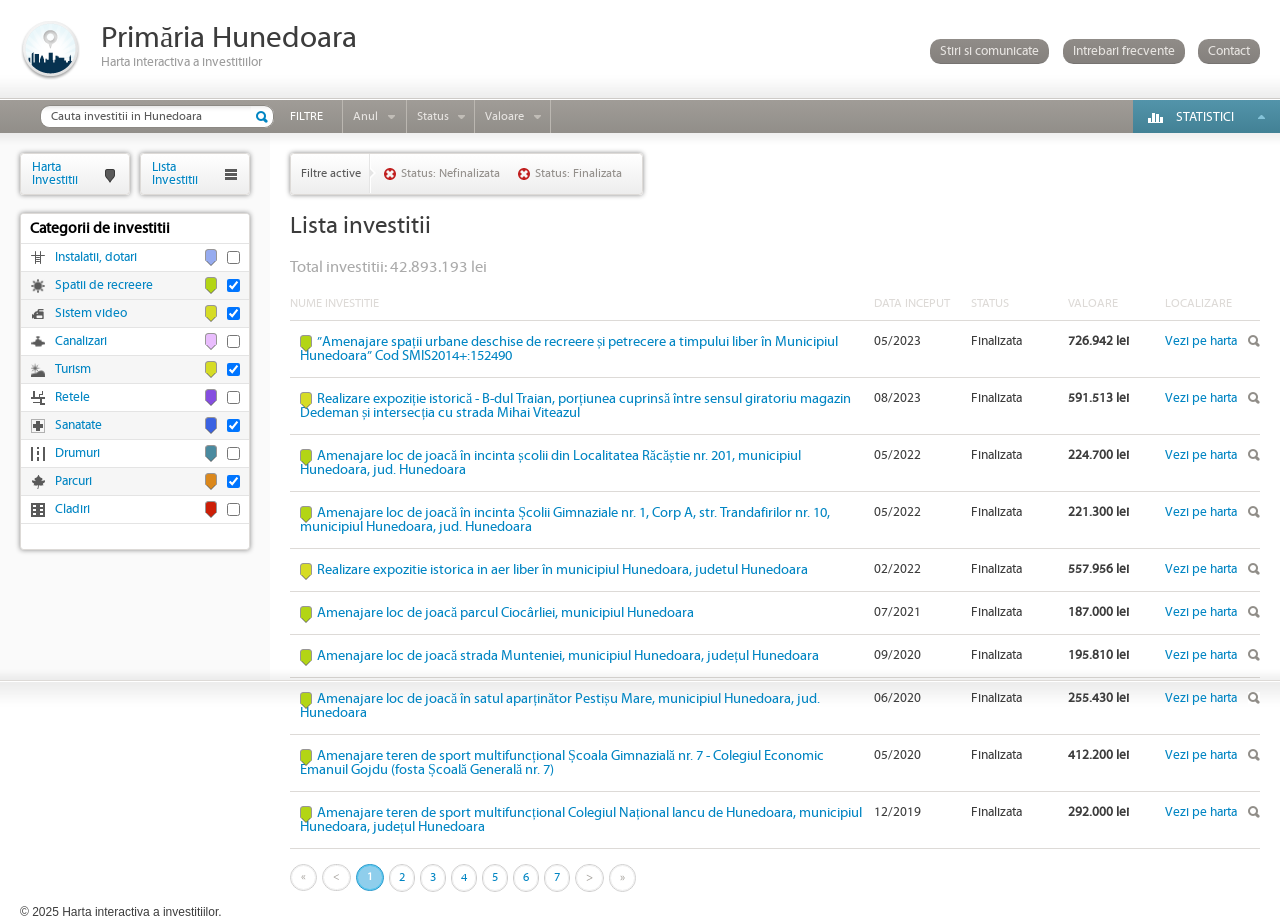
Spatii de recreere (104, 285)
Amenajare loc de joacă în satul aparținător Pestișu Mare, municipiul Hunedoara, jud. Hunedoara (560, 706)
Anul (365, 116)
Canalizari (81, 341)
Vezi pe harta (1201, 341)
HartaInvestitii (55, 173)
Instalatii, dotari (96, 257)
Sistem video (91, 313)
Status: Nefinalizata (450, 173)
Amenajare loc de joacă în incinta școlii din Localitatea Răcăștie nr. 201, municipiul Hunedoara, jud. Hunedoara (550, 463)
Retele (72, 397)
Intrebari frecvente (1124, 51)
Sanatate (78, 425)
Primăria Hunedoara (229, 38)
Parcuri (73, 481)
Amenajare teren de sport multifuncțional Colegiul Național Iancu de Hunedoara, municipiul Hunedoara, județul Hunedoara (581, 820)
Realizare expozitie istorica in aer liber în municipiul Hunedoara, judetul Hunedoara (562, 570)
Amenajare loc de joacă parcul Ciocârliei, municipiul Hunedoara (505, 613)
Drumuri (77, 453)
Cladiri (72, 509)
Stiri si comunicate (989, 51)
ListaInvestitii (175, 173)
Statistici (1205, 117)
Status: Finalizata (578, 173)
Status (433, 116)
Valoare (504, 116)
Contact (1229, 51)
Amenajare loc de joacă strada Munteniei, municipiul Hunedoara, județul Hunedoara (568, 656)
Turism (73, 369)
